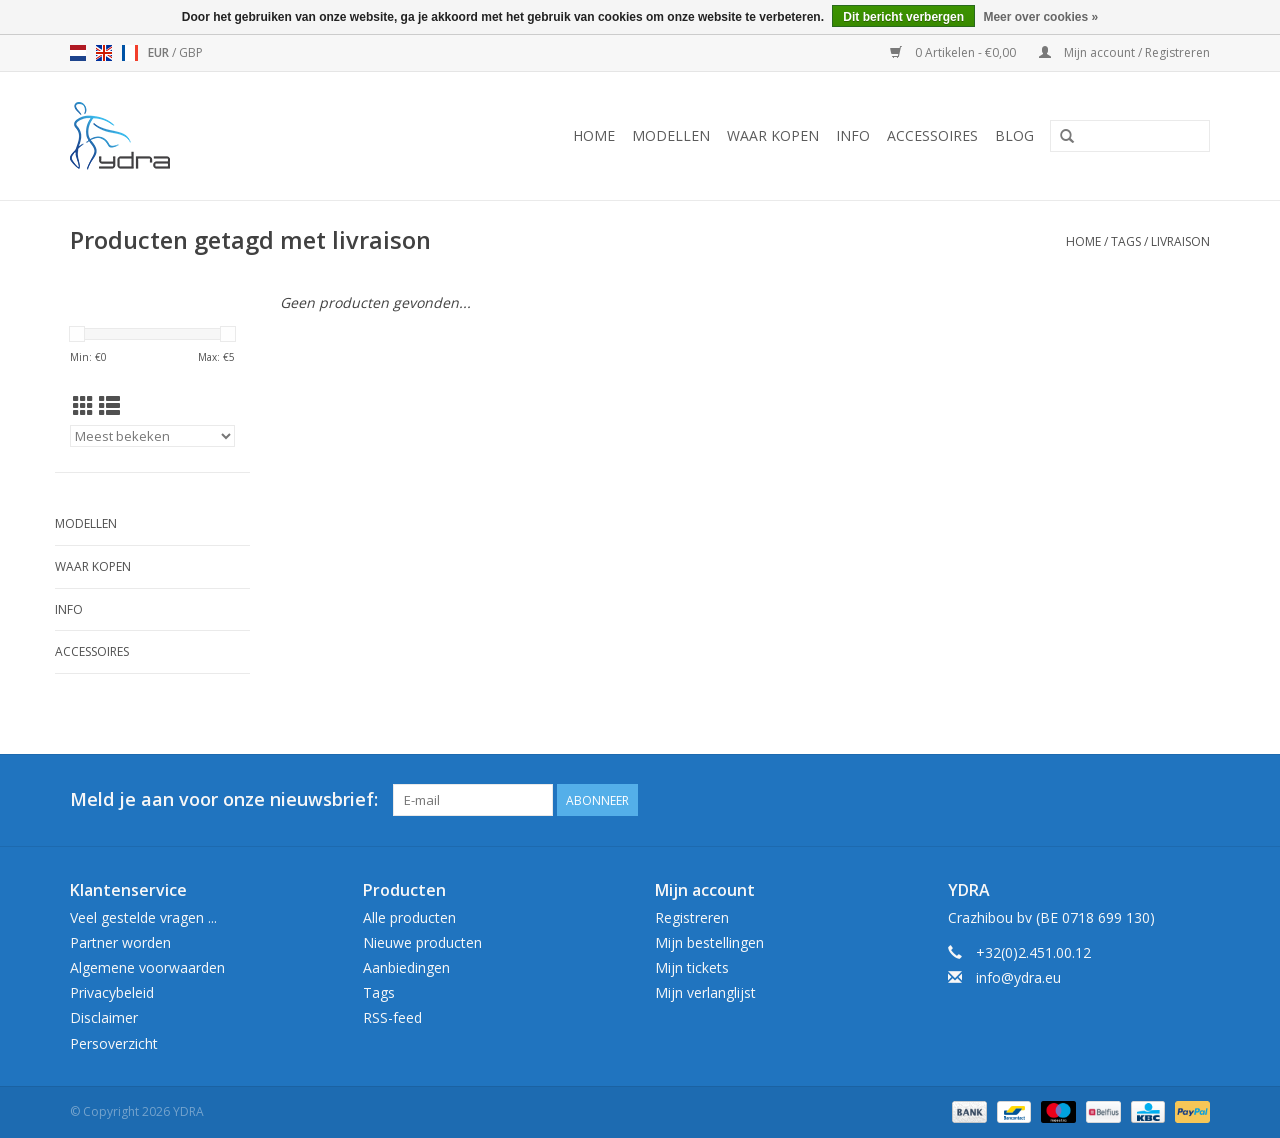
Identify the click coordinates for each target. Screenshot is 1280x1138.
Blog (1014, 135)
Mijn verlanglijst (705, 992)
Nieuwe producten (422, 942)
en (104, 53)
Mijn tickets (692, 967)
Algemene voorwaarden (147, 967)
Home (594, 135)
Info (853, 135)
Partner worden (120, 942)
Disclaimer (104, 1017)
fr (130, 53)
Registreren (692, 917)
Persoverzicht (114, 1043)
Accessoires (932, 135)
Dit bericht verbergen (903, 17)
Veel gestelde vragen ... (143, 917)
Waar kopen (773, 135)
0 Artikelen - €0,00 (954, 52)
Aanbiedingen (406, 967)
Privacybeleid (112, 992)
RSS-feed (392, 1017)
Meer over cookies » (1040, 17)
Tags (1126, 241)
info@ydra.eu (1018, 977)
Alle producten (409, 917)
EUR (160, 52)
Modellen (671, 135)
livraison (1180, 241)
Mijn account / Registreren (1124, 52)
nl (78, 53)
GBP (191, 52)
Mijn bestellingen (709, 942)
